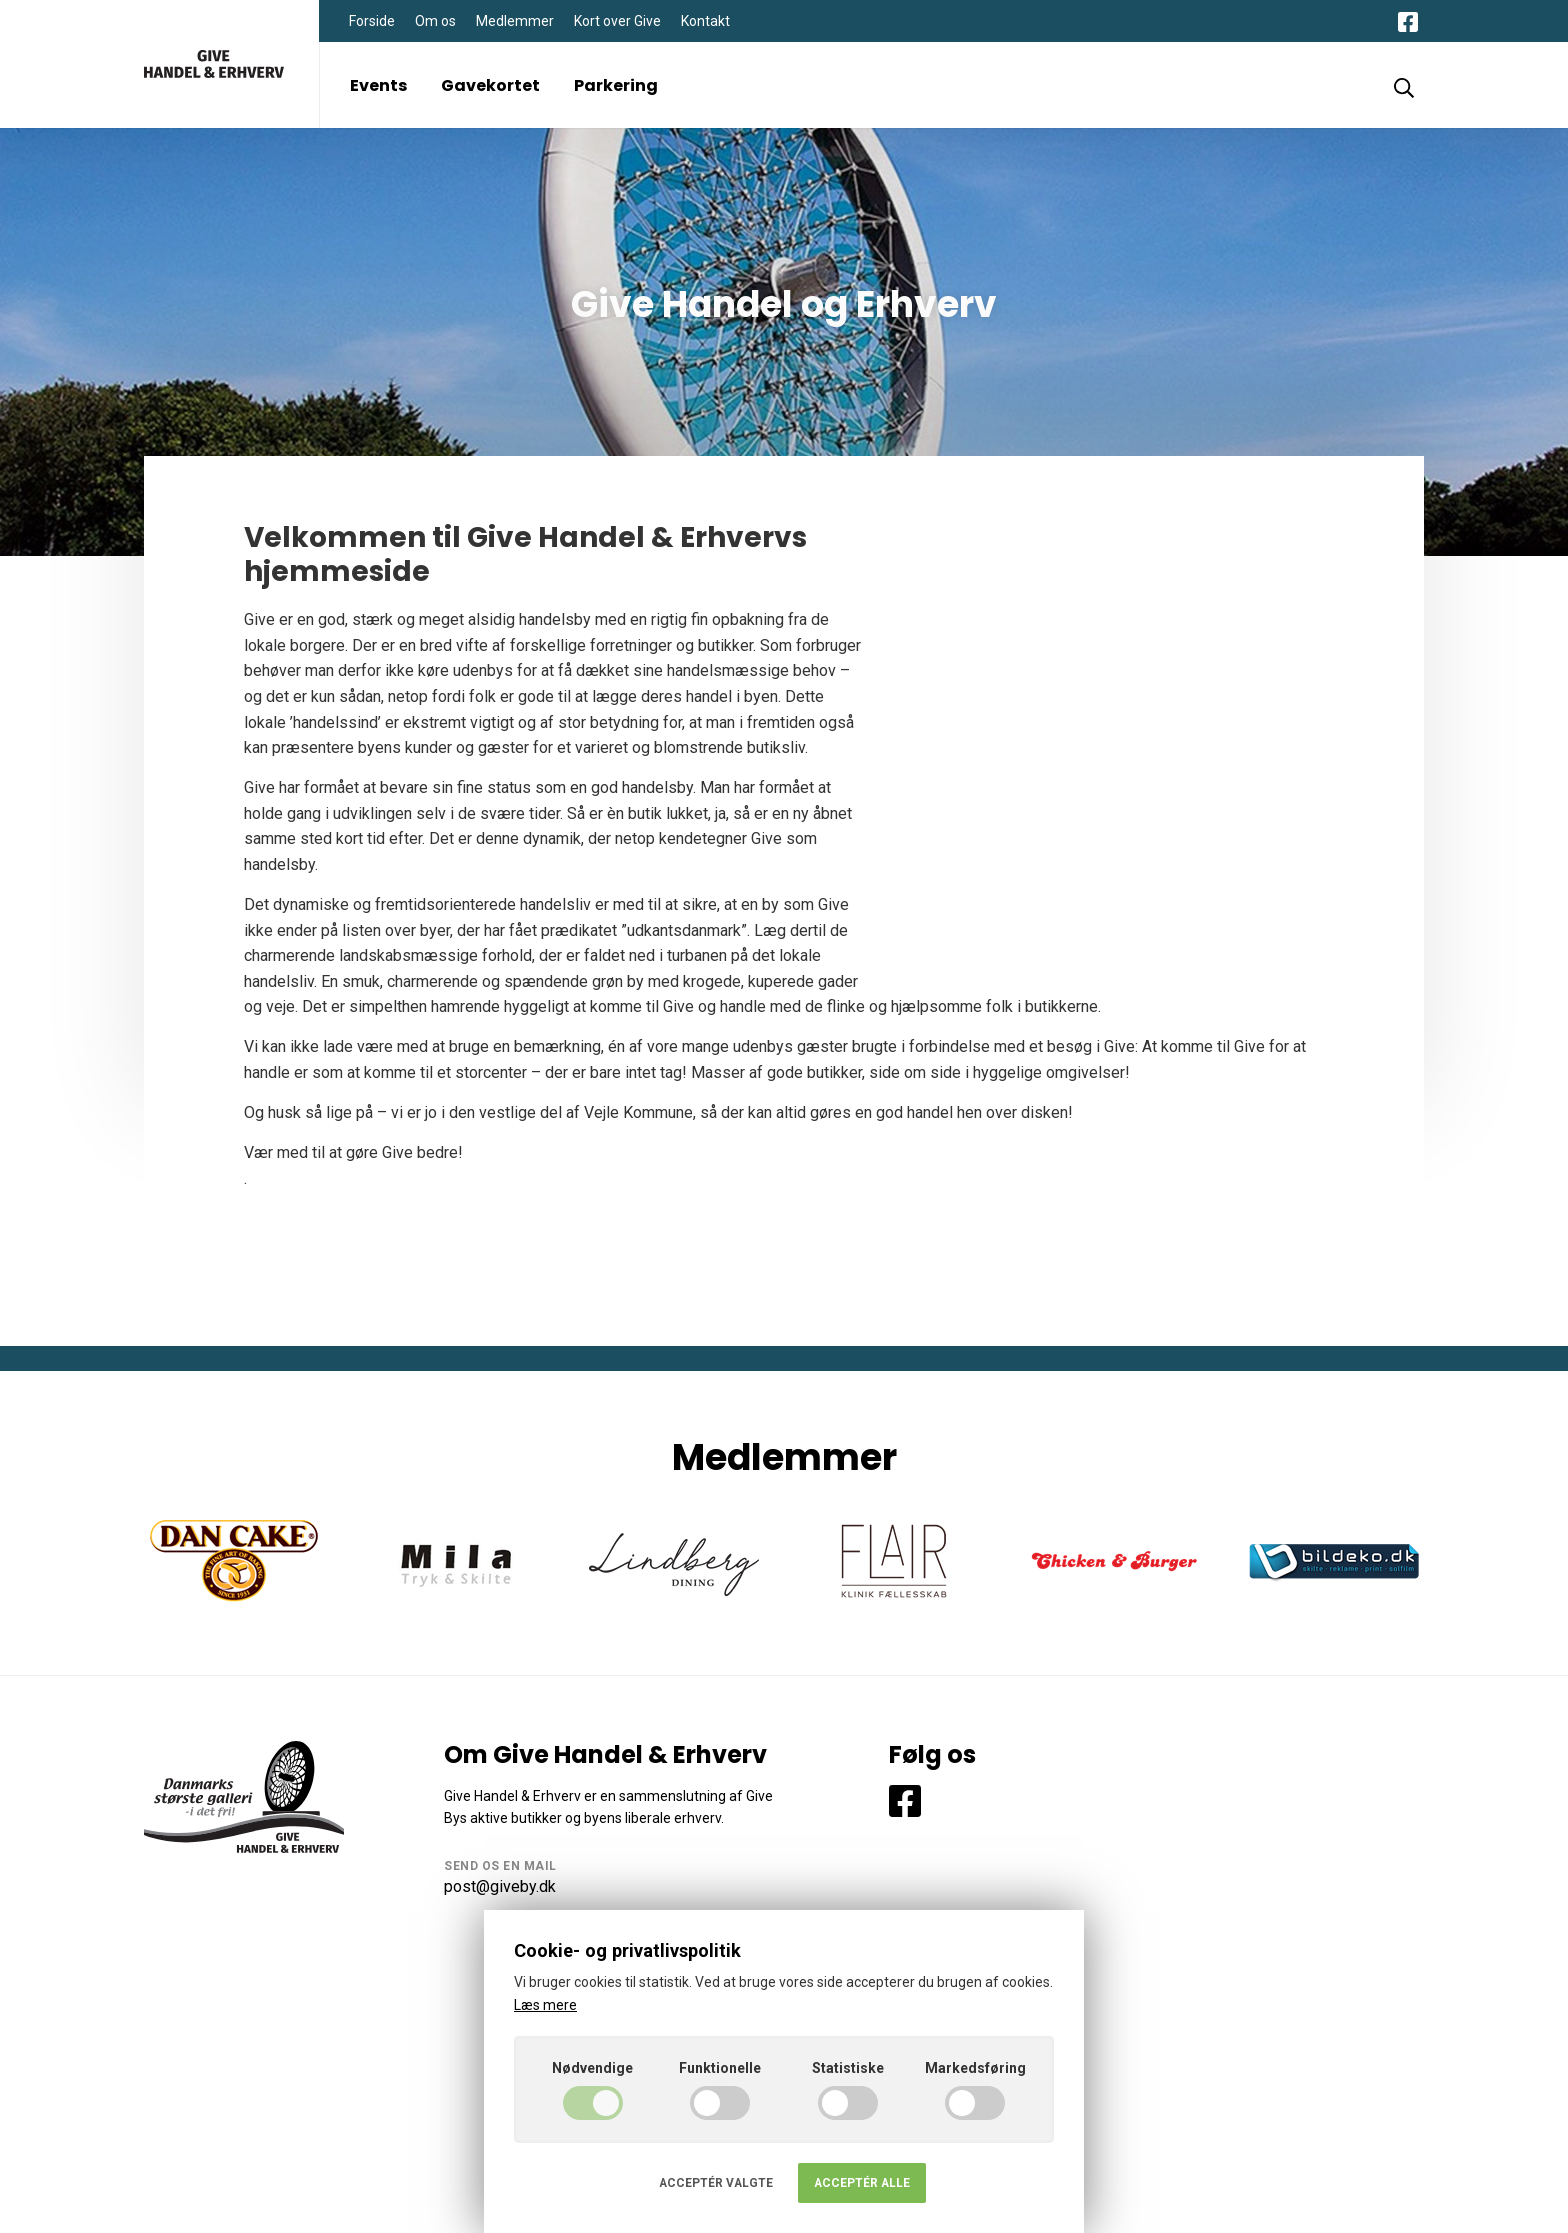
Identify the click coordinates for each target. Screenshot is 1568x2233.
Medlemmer (515, 21)
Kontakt (705, 21)
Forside (372, 21)
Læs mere (545, 2005)
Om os (435, 21)
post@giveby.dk (500, 1886)
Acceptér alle (862, 2183)
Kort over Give (617, 21)
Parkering (616, 85)
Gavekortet (490, 85)
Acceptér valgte (716, 2183)
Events (378, 85)
